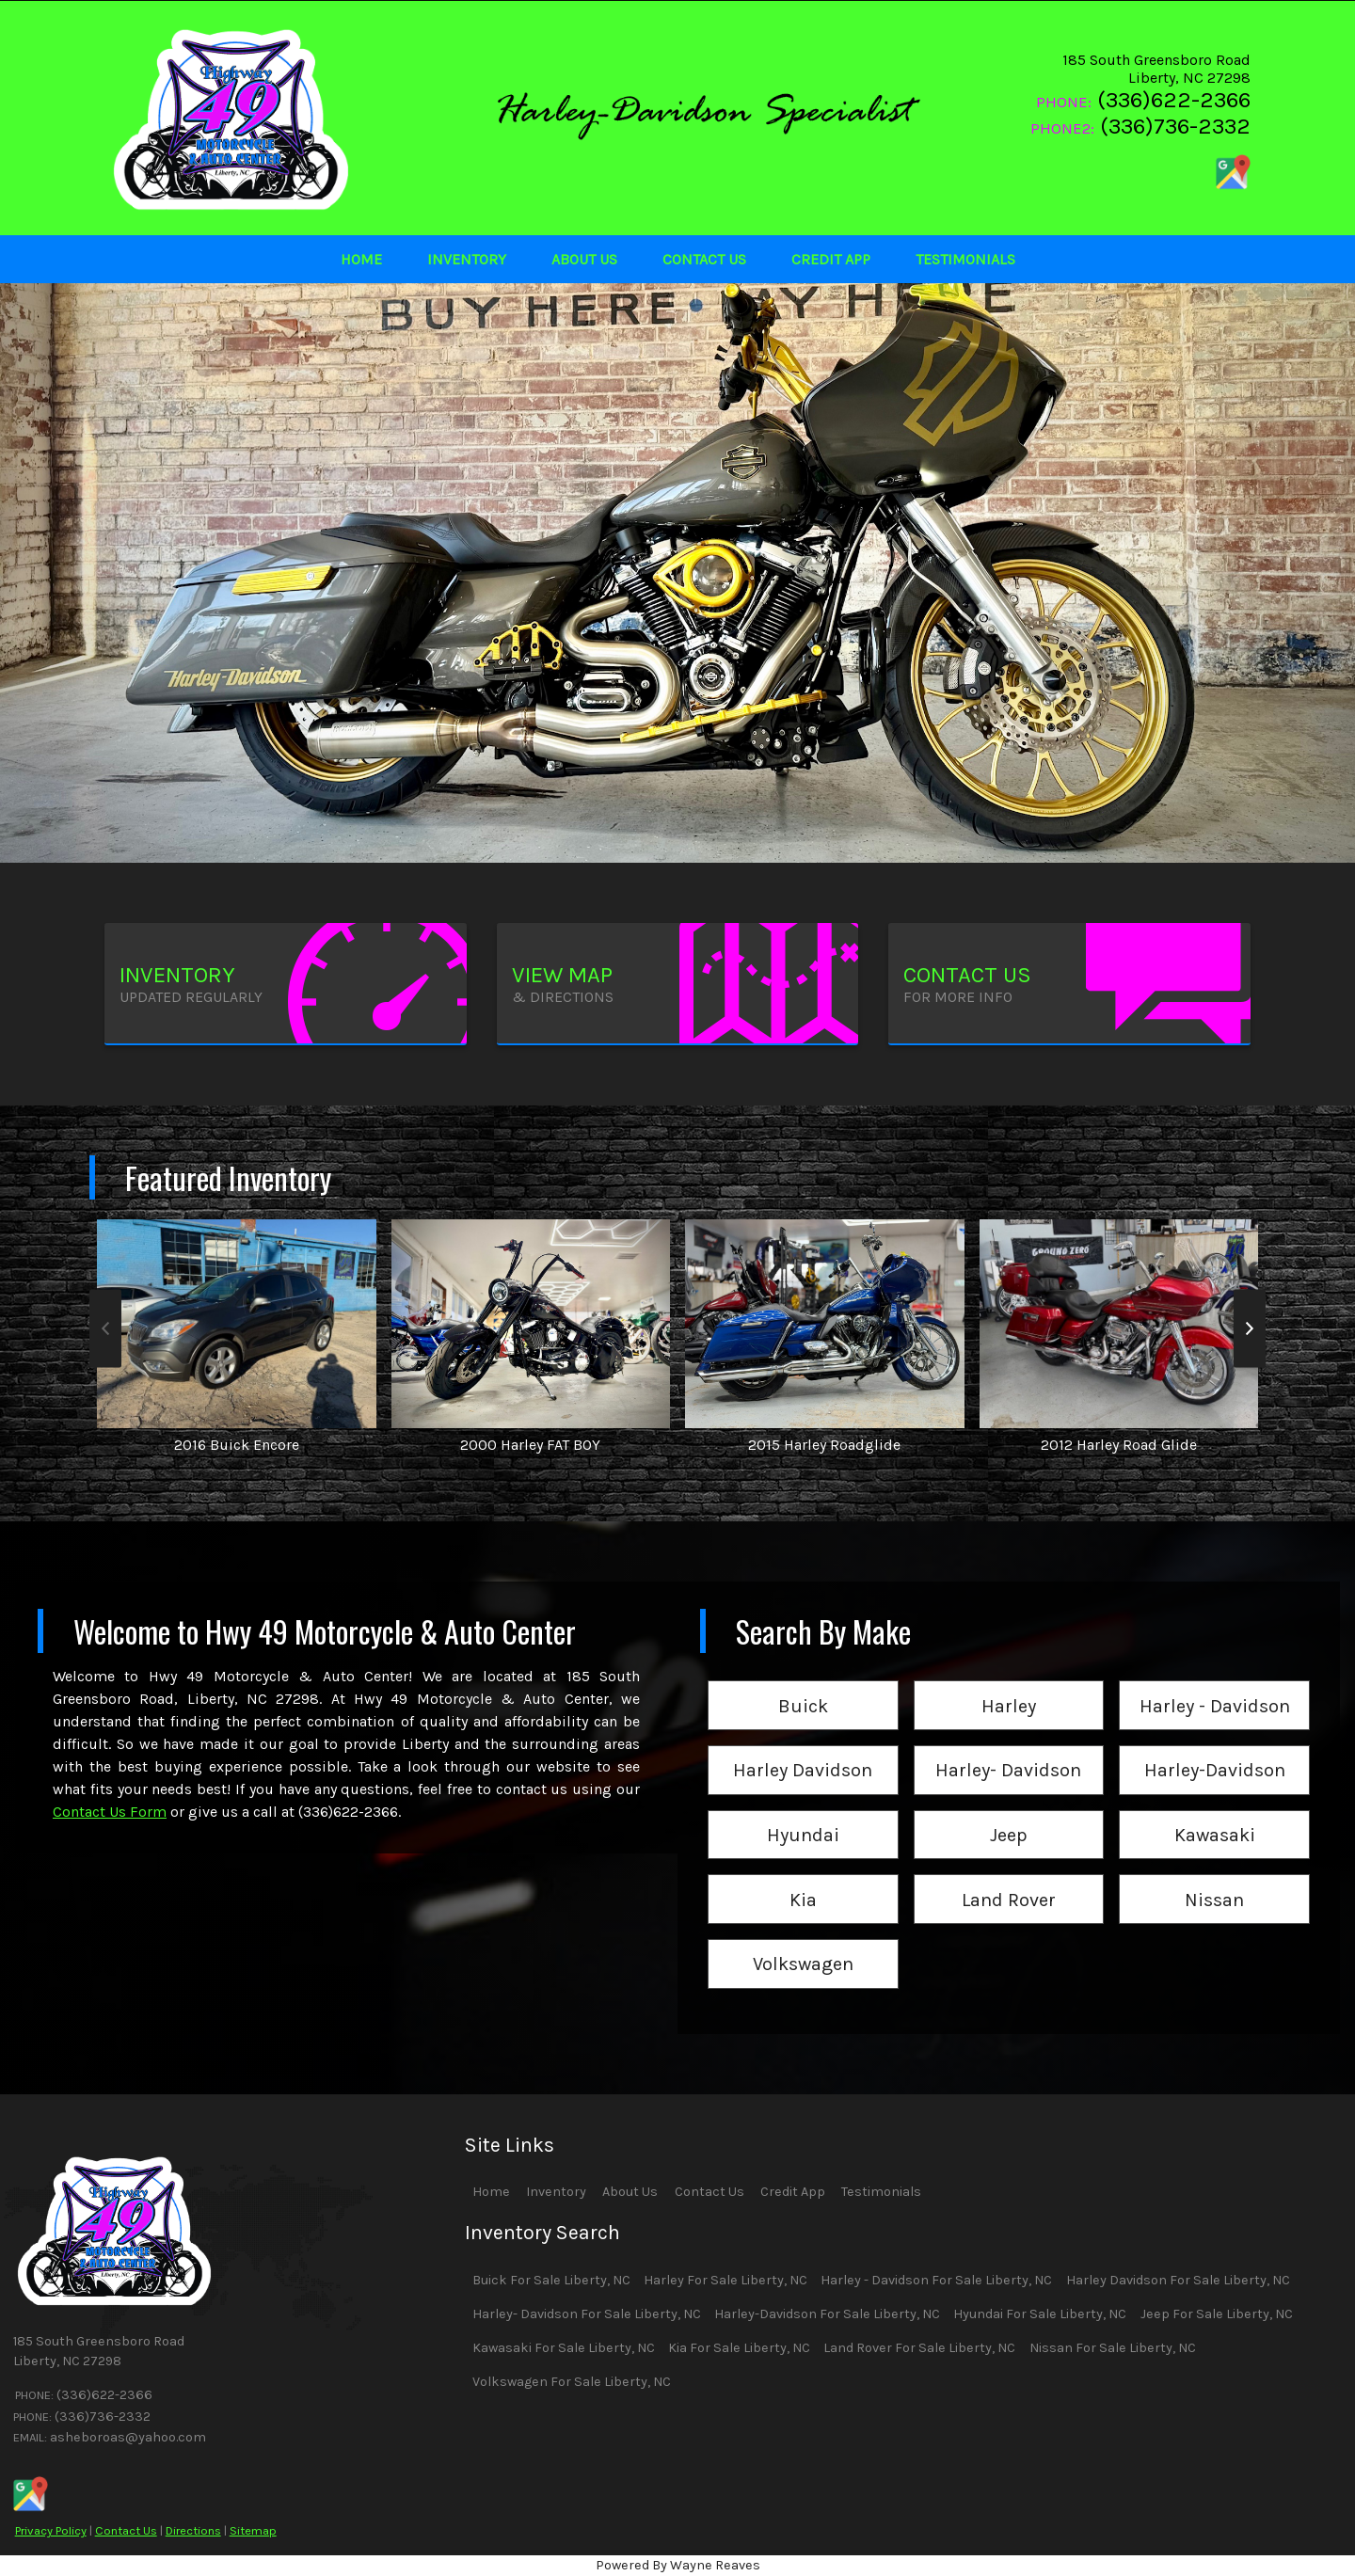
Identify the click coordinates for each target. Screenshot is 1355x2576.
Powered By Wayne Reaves (678, 2565)
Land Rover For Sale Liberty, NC (919, 2348)
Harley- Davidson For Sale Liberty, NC (586, 2314)
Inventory (556, 2192)
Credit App (792, 2192)
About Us (630, 2192)
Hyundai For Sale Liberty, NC (1039, 2314)
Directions (193, 2530)
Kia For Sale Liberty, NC (739, 2348)
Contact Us (126, 2530)
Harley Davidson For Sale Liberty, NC (1178, 2280)
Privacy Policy (51, 2530)
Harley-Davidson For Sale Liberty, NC (827, 2314)
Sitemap (253, 2530)
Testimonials (881, 2192)
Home (491, 2192)
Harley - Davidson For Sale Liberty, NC (936, 2280)
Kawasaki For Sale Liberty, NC (563, 2348)
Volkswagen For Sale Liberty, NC (571, 2382)
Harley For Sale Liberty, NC (725, 2280)
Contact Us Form (110, 1812)
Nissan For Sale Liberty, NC (1112, 2348)
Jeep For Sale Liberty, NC (1216, 2314)
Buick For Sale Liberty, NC (551, 2280)
